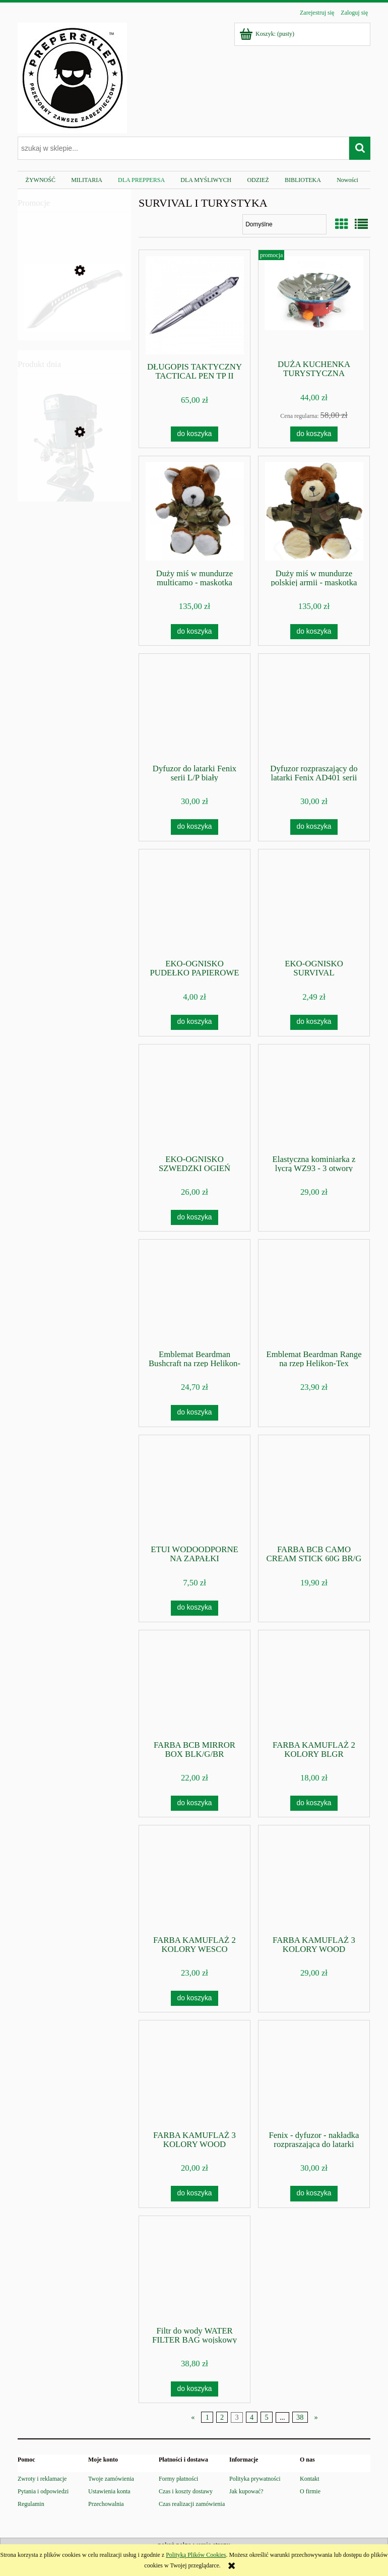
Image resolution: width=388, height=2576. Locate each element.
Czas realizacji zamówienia (192, 2503)
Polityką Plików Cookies (196, 2554)
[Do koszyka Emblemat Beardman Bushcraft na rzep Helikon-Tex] (194, 1412)
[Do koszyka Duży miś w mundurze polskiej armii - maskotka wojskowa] (314, 631)
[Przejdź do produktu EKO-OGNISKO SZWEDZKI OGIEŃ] (194, 1098)
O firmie (310, 2491)
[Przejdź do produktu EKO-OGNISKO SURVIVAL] (314, 903)
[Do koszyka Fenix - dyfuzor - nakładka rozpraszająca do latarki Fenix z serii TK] (314, 2193)
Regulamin (31, 2503)
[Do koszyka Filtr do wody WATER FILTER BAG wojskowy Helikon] (194, 2389)
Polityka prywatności (255, 2478)
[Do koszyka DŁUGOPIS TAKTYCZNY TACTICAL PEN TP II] (194, 434)
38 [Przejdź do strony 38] (299, 2417)
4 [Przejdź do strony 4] (251, 2417)
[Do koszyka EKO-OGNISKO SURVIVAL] (314, 1022)
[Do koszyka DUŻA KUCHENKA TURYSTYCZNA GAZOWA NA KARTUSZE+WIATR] (314, 434)
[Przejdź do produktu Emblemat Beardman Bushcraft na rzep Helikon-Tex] (194, 1293)
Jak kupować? (246, 2491)
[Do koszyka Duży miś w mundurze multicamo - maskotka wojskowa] (194, 631)
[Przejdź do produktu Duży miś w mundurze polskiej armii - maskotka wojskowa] (314, 511)
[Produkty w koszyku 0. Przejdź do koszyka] (267, 33)
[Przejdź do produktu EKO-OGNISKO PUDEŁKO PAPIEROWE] (194, 903)
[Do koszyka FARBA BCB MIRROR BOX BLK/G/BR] (194, 1803)
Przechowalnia (106, 2503)
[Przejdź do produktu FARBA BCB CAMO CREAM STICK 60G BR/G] (314, 1489)
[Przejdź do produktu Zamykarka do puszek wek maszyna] (74, 479)
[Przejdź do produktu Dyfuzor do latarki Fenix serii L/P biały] (194, 708)
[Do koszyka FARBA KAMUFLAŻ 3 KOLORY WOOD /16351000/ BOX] (194, 2193)
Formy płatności (178, 2478)
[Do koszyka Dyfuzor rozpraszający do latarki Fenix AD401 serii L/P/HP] (314, 826)
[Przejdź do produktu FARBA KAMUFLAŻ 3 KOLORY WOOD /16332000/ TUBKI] (314, 1879)
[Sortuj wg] (284, 224)
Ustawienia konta (109, 2491)
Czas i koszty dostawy (186, 2491)
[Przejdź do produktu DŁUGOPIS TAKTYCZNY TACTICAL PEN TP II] (194, 305)
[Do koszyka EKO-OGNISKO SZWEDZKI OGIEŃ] (194, 1217)
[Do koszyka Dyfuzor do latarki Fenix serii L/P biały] (194, 826)
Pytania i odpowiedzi (43, 2491)
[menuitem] (40, 180)
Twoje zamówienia (111, 2478)
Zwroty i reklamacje (42, 2478)
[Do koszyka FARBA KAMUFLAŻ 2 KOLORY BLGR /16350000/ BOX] (314, 1803)
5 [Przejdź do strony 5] (266, 2417)
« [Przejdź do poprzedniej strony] (193, 2417)
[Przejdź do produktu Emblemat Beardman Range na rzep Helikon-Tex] (314, 1293)
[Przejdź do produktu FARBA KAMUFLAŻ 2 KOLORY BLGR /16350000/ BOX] (314, 1684)
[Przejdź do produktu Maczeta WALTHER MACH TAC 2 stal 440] (74, 315)
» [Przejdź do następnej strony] (316, 2417)
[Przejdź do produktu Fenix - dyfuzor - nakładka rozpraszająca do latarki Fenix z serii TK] (314, 2074)
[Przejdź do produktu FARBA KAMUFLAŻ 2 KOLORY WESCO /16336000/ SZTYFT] (194, 1879)
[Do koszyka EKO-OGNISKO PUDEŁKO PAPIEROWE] (194, 1022)
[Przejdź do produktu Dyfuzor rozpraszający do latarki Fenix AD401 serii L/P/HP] (314, 708)
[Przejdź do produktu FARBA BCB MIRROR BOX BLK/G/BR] (194, 1684)
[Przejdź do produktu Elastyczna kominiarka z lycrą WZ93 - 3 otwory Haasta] (314, 1098)
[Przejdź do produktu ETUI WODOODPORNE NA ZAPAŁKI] (194, 1489)
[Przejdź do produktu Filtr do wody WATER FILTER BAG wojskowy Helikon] (194, 2270)
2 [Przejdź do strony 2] (222, 2417)
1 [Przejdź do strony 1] (207, 2417)
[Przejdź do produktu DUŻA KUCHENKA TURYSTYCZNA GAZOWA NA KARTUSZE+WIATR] (314, 304)
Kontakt (309, 2478)
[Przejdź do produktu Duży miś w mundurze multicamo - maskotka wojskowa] (194, 511)
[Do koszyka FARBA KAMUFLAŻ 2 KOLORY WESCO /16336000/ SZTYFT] (194, 1998)
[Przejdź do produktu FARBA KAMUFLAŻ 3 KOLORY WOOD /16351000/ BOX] (194, 2074)
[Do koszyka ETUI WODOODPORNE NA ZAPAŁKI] (194, 1608)
